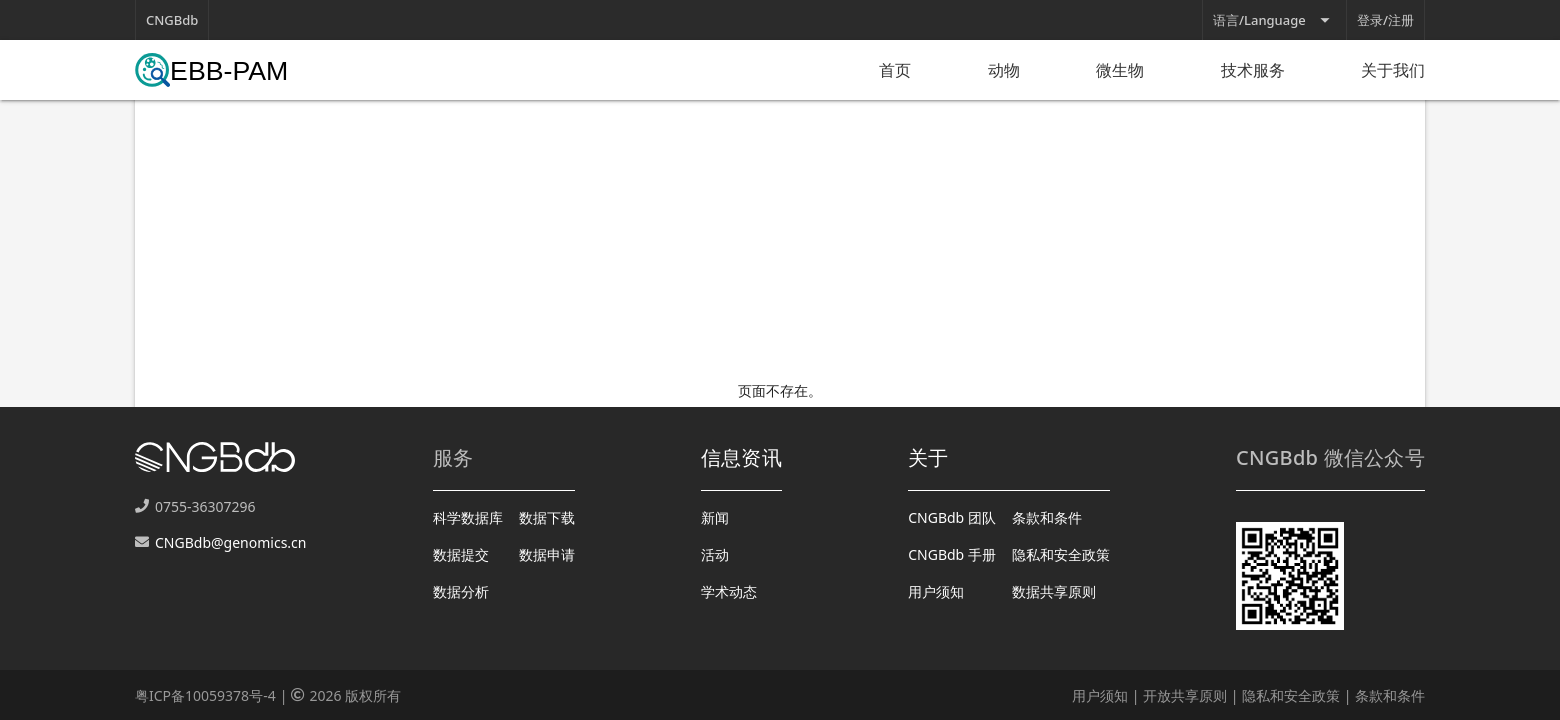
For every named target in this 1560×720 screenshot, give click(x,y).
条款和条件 (1047, 517)
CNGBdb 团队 (952, 517)
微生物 (1120, 70)
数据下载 (547, 517)
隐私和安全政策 (1061, 554)
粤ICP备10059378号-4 (205, 695)
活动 (715, 554)
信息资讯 (741, 457)
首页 (895, 70)
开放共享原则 (1185, 695)
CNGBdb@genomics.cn (230, 542)
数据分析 (461, 591)
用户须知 (936, 591)
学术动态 (729, 591)
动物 (1004, 70)
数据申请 (547, 554)
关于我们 (1393, 70)
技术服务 (1253, 70)
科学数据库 (468, 517)
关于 (928, 457)
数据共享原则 (1054, 591)
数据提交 (461, 554)
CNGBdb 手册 (952, 554)
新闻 (715, 517)
